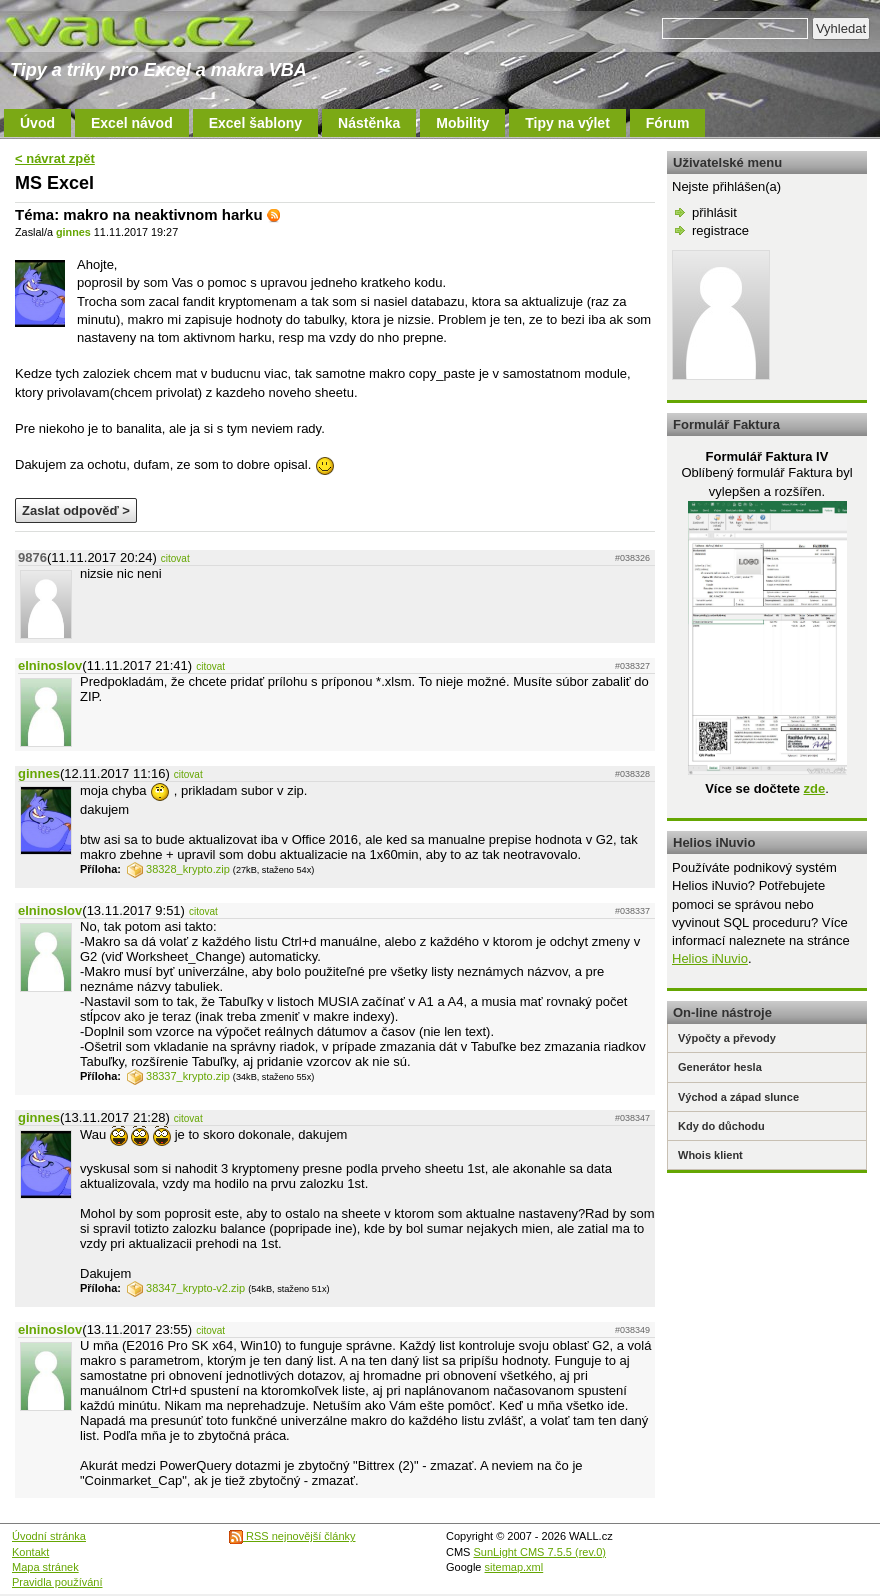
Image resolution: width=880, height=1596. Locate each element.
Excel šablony (255, 123)
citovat (175, 558)
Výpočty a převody (727, 1038)
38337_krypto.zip (178, 1076)
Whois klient (710, 1155)
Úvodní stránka (49, 1536)
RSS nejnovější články (292, 1536)
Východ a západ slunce (738, 1097)
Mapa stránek (45, 1567)
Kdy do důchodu (721, 1126)
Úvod (37, 123)
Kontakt (30, 1552)
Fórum (668, 123)
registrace (720, 230)
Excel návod (132, 123)
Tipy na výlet (567, 123)
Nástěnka (369, 123)
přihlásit (714, 212)
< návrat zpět (55, 158)
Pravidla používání (57, 1582)
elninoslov (50, 665)
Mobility (462, 123)
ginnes (73, 232)
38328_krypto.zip (178, 869)
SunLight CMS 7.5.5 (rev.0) (540, 1552)
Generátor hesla (720, 1067)
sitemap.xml (514, 1567)
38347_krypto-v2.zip (186, 1288)
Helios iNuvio (710, 958)
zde (814, 788)
